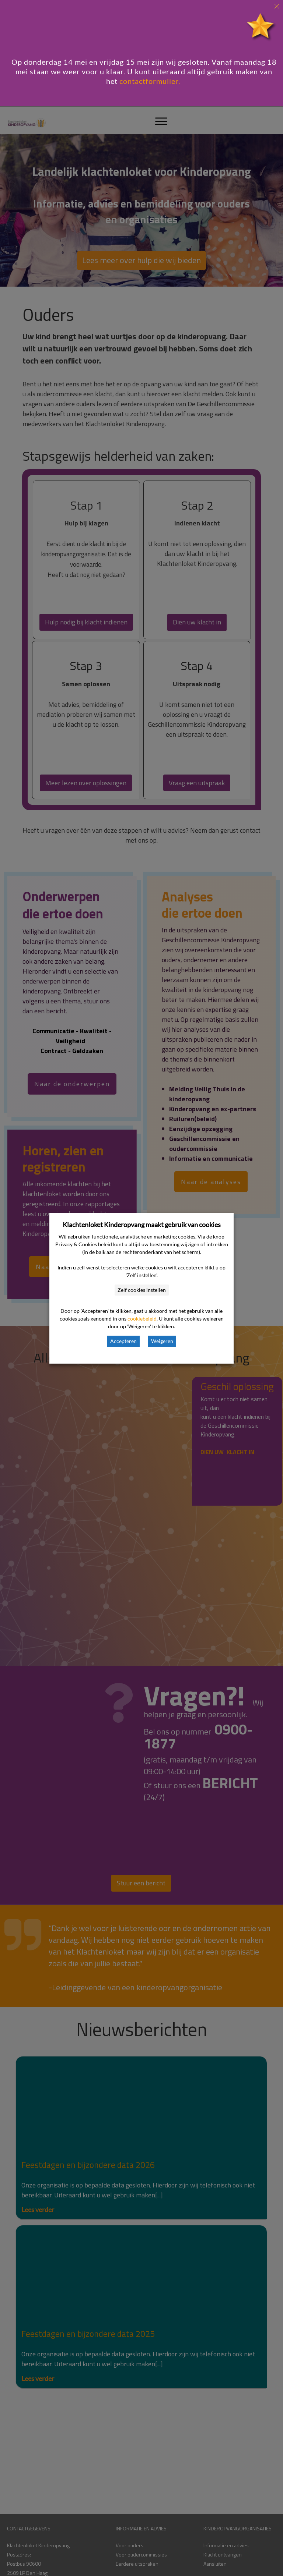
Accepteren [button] (123, 1341)
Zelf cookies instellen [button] (142, 1290)
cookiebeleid (142, 1318)
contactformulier (148, 81)
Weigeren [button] (162, 1341)
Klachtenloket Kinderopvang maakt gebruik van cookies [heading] (142, 1224)
